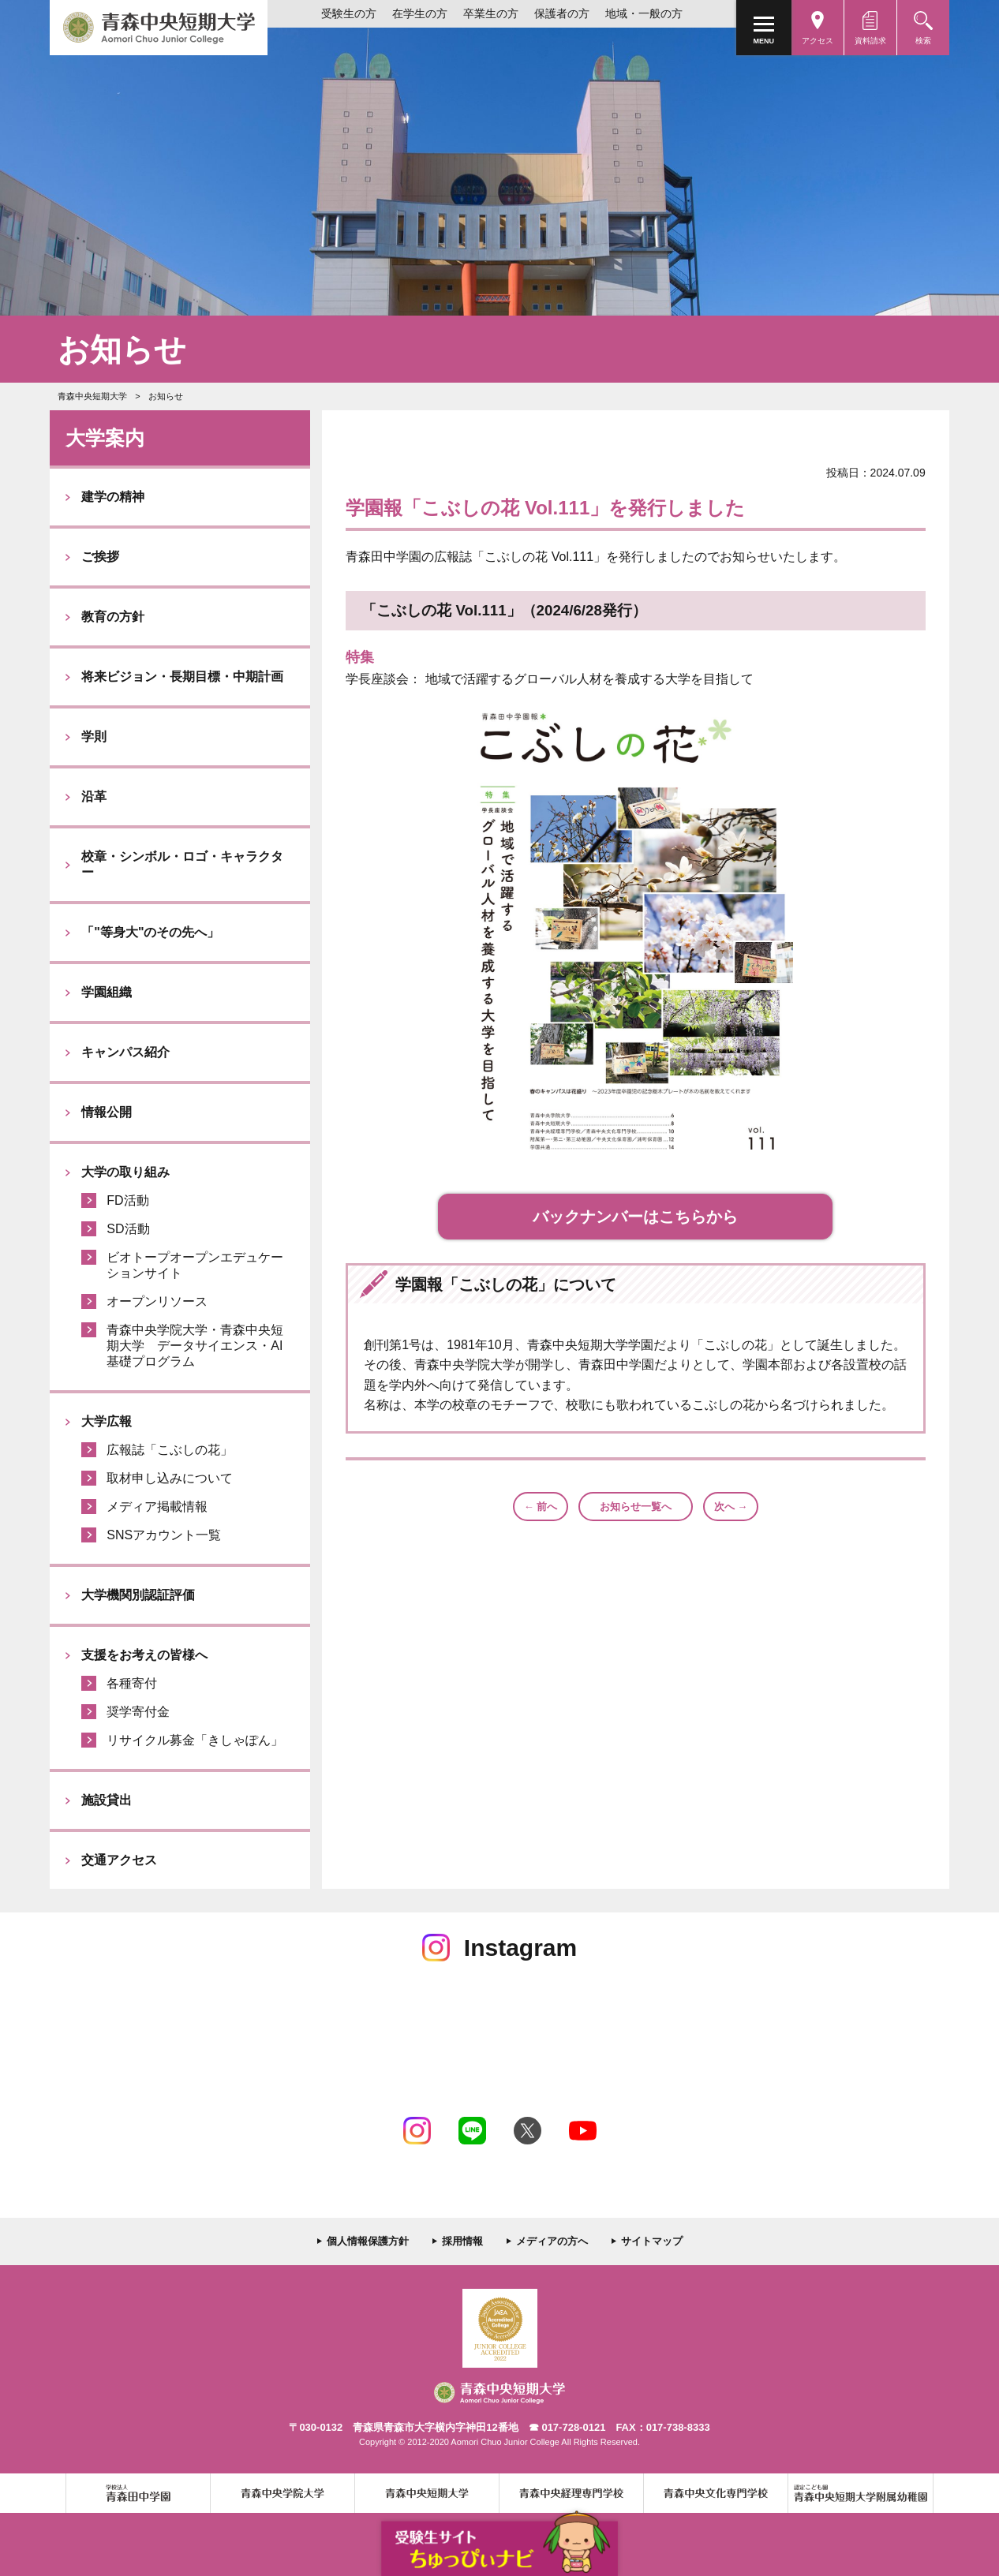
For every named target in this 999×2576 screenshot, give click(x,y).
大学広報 (106, 1421)
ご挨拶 (100, 556)
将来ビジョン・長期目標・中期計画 (182, 676)
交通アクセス (119, 1860)
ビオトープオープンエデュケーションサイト (195, 1265)
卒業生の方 (490, 13)
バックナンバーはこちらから (635, 1216)
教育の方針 (112, 616)
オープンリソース (157, 1301)
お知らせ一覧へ (636, 1506)
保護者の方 (561, 13)
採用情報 (462, 2241)
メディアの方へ (552, 2241)
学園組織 (106, 992)
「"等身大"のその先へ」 (150, 932)
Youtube (583, 2130)
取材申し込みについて (170, 1478)
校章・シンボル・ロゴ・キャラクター (182, 864)
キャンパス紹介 (125, 1052)
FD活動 (127, 1200)
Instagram (417, 2130)
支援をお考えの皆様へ (144, 1655)
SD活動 (128, 1229)
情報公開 (106, 1112)
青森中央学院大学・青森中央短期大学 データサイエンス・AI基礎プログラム (195, 1345)
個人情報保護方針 (368, 2241)
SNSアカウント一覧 (164, 1535)
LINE (472, 2130)
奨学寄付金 (138, 1711)
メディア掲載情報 (157, 1506)
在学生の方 (419, 13)
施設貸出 (106, 1800)
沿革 (94, 796)
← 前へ (541, 1506)
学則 (94, 736)
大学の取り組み (125, 1172)
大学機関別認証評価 (138, 1595)
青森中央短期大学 (159, 27)
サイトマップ (652, 2241)
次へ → (731, 1506)
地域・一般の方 (644, 13)
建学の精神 (112, 496)
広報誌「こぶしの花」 (170, 1449)
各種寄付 (132, 1683)
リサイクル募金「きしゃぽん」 (195, 1740)
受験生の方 (348, 13)
